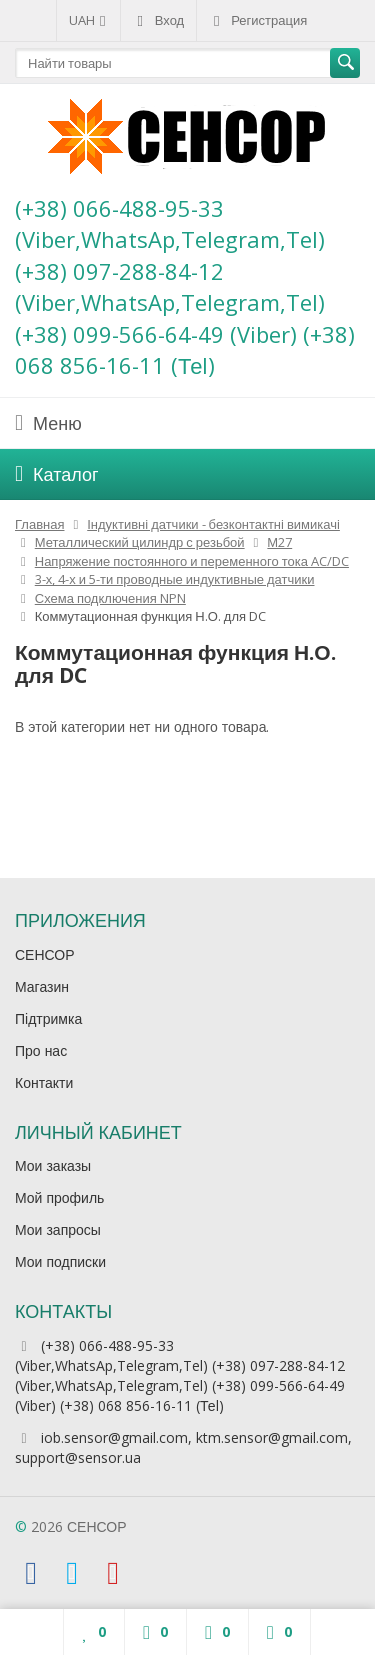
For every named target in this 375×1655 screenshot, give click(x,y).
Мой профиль (59, 1197)
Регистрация (258, 20)
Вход (158, 20)
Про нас (41, 1050)
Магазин (42, 986)
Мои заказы (53, 1165)
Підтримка (48, 1018)
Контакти (44, 1082)
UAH (88, 20)
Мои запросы (58, 1229)
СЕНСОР (45, 954)
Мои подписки (60, 1261)
